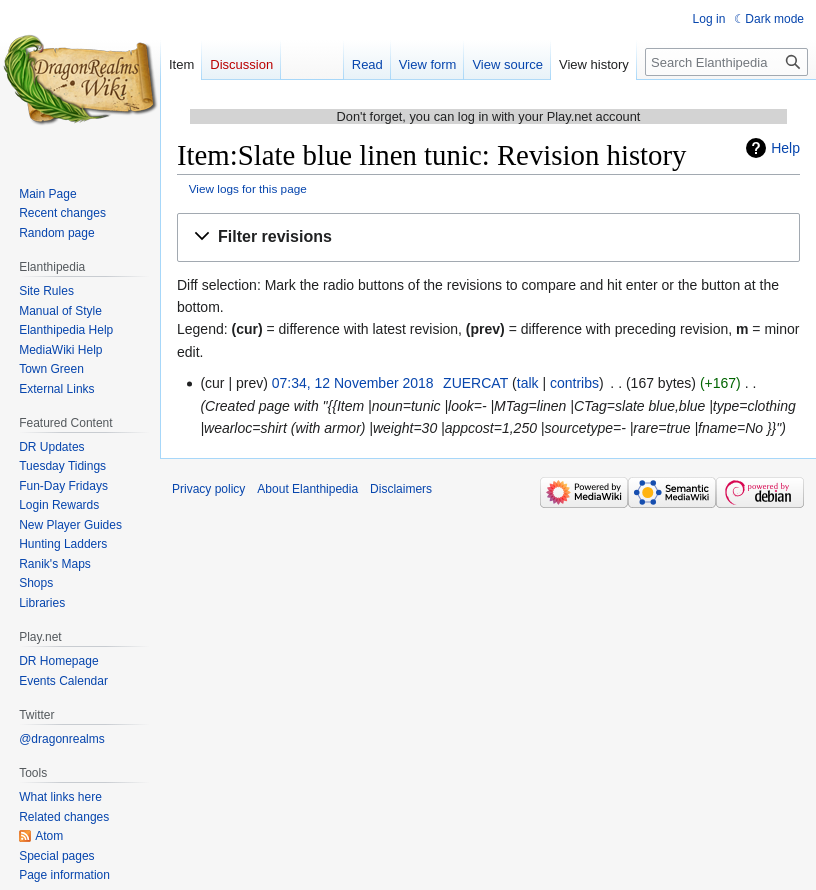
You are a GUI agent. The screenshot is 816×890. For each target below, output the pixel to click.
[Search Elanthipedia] (726, 62)
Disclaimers (401, 489)
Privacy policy (208, 489)
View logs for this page (248, 188)
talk (528, 383)
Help (785, 148)
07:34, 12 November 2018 (353, 383)
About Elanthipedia (307, 489)
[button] (488, 237)
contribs (574, 383)
